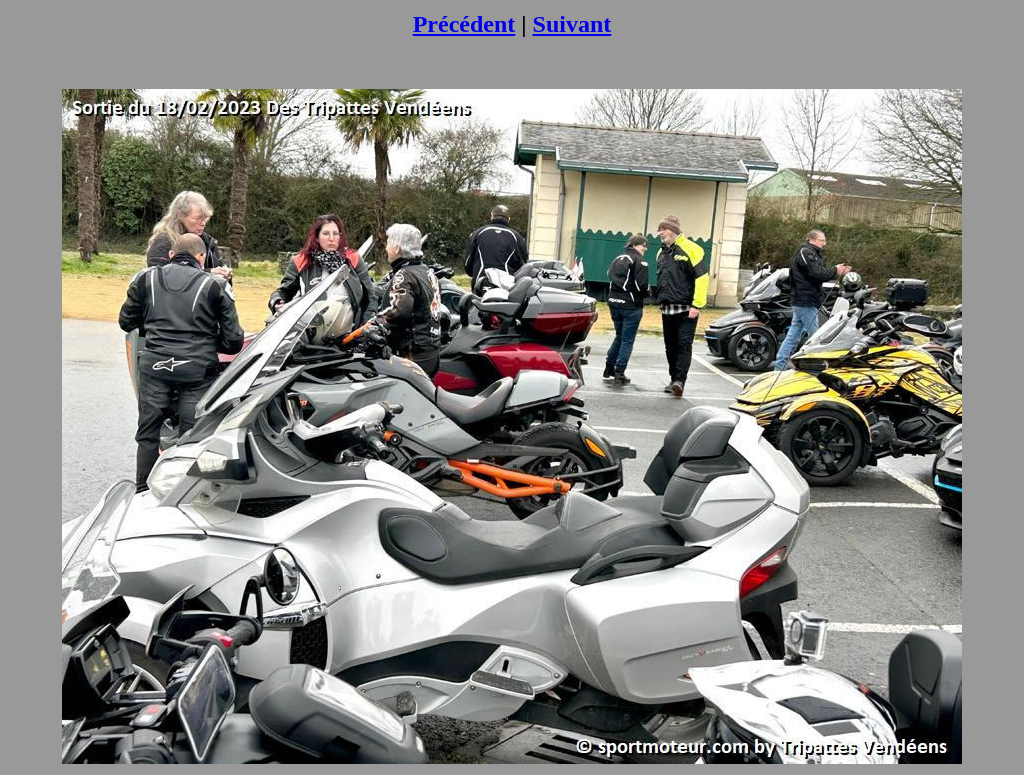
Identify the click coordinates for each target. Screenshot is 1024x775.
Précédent (464, 24)
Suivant (572, 24)
